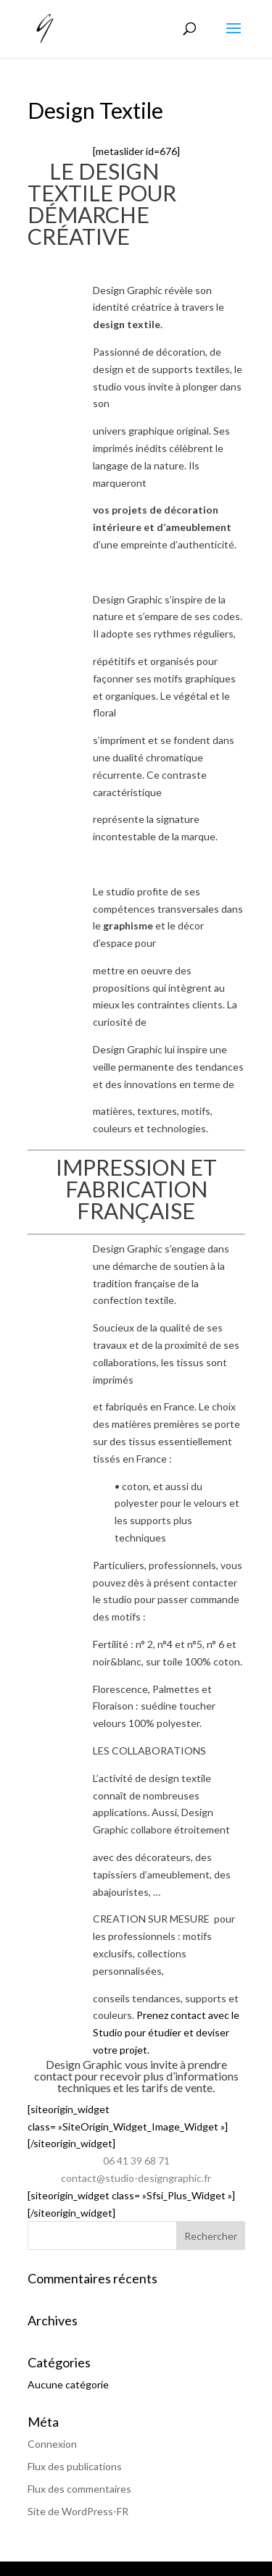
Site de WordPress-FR (78, 2511)
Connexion (52, 2444)
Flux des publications (75, 2466)
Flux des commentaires (79, 2489)
